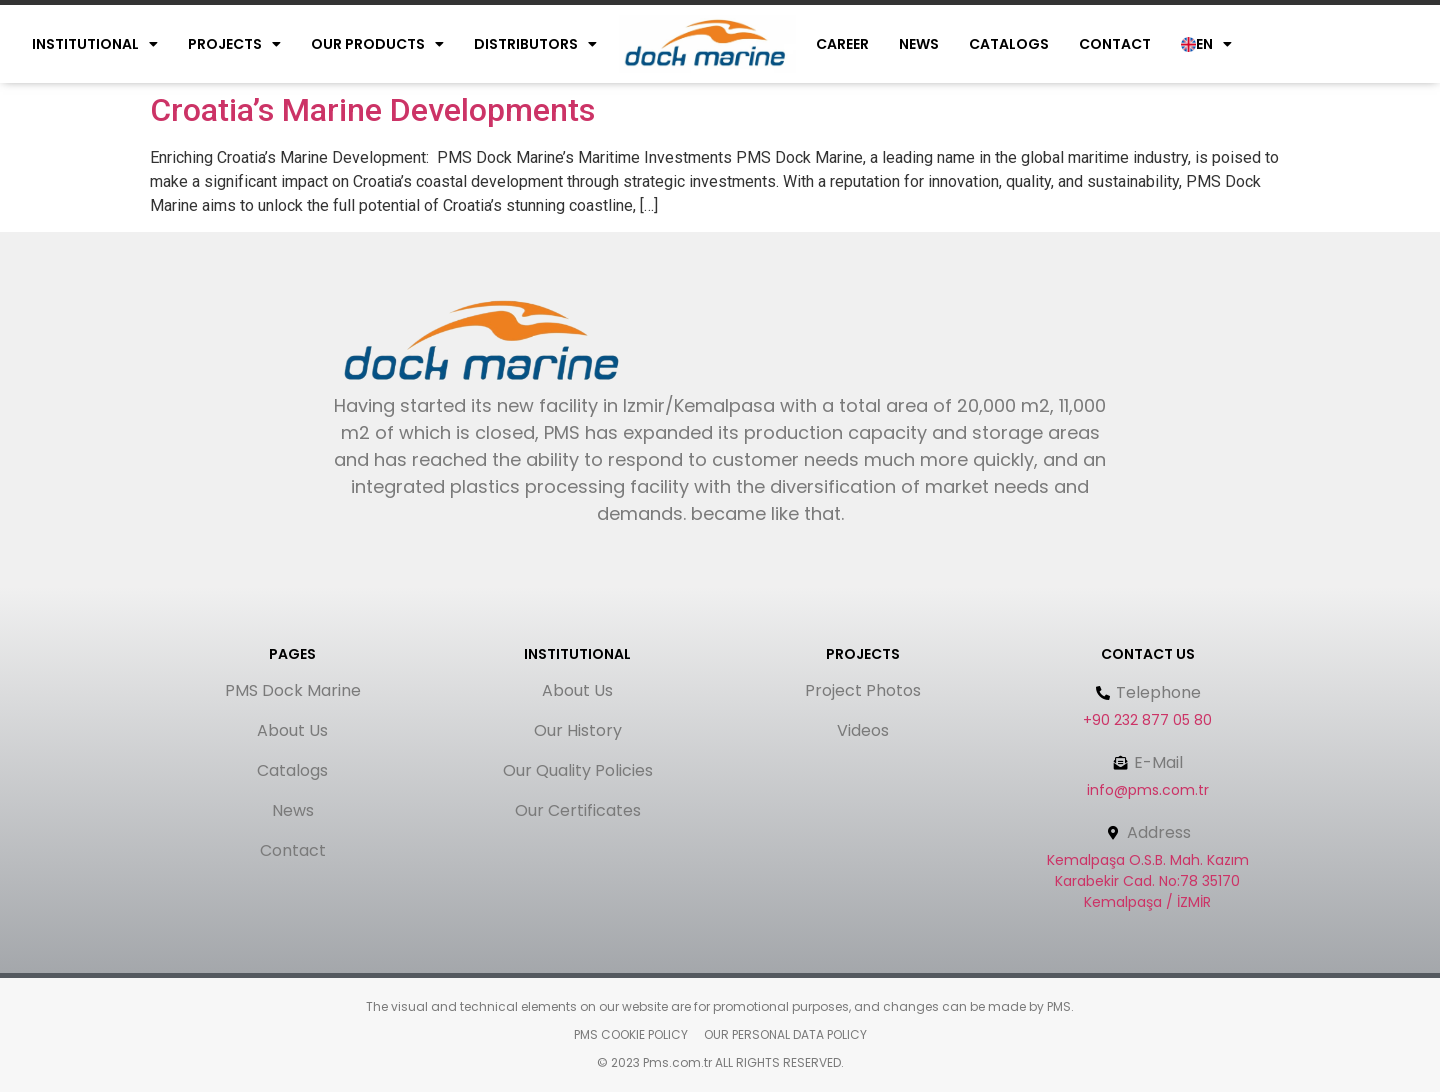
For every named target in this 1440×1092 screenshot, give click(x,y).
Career (842, 44)
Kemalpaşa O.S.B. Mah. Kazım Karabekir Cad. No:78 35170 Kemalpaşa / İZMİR (1148, 881)
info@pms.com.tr (1148, 790)
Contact (1115, 44)
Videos (863, 730)
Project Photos (863, 690)
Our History (578, 730)
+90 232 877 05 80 (1147, 720)
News (919, 44)
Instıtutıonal (95, 44)
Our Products (377, 44)
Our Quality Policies (578, 770)
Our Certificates (578, 810)
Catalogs (1009, 44)
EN (1206, 44)
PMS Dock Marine (293, 690)
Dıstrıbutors (535, 44)
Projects (234, 44)
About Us (292, 730)
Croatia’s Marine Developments (372, 110)
